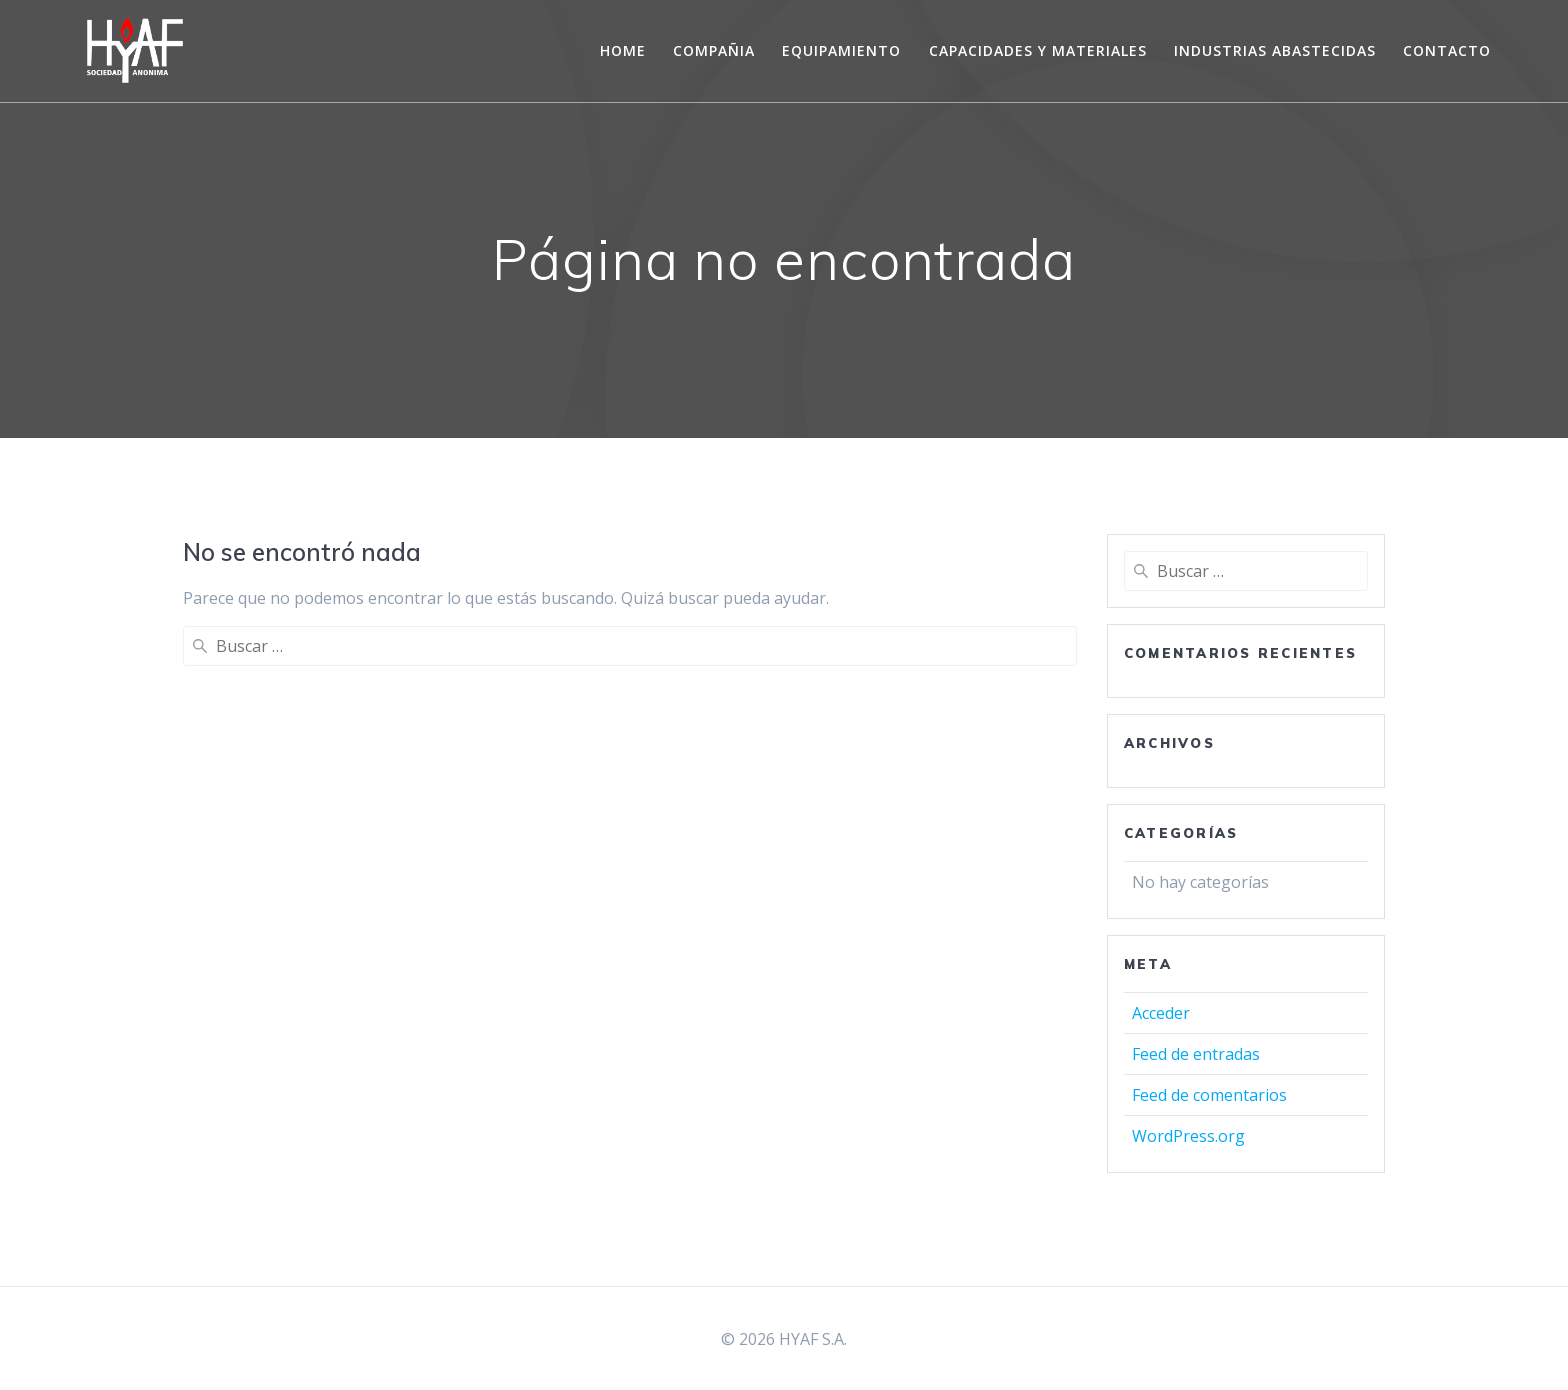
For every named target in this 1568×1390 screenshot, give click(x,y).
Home (623, 50)
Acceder (1161, 1013)
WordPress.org (1188, 1136)
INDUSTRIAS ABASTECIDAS (1275, 50)
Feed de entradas (1196, 1054)
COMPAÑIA (714, 50)
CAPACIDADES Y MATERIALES (1038, 50)
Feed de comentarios (1209, 1095)
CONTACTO (1447, 50)
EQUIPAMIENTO (841, 50)
